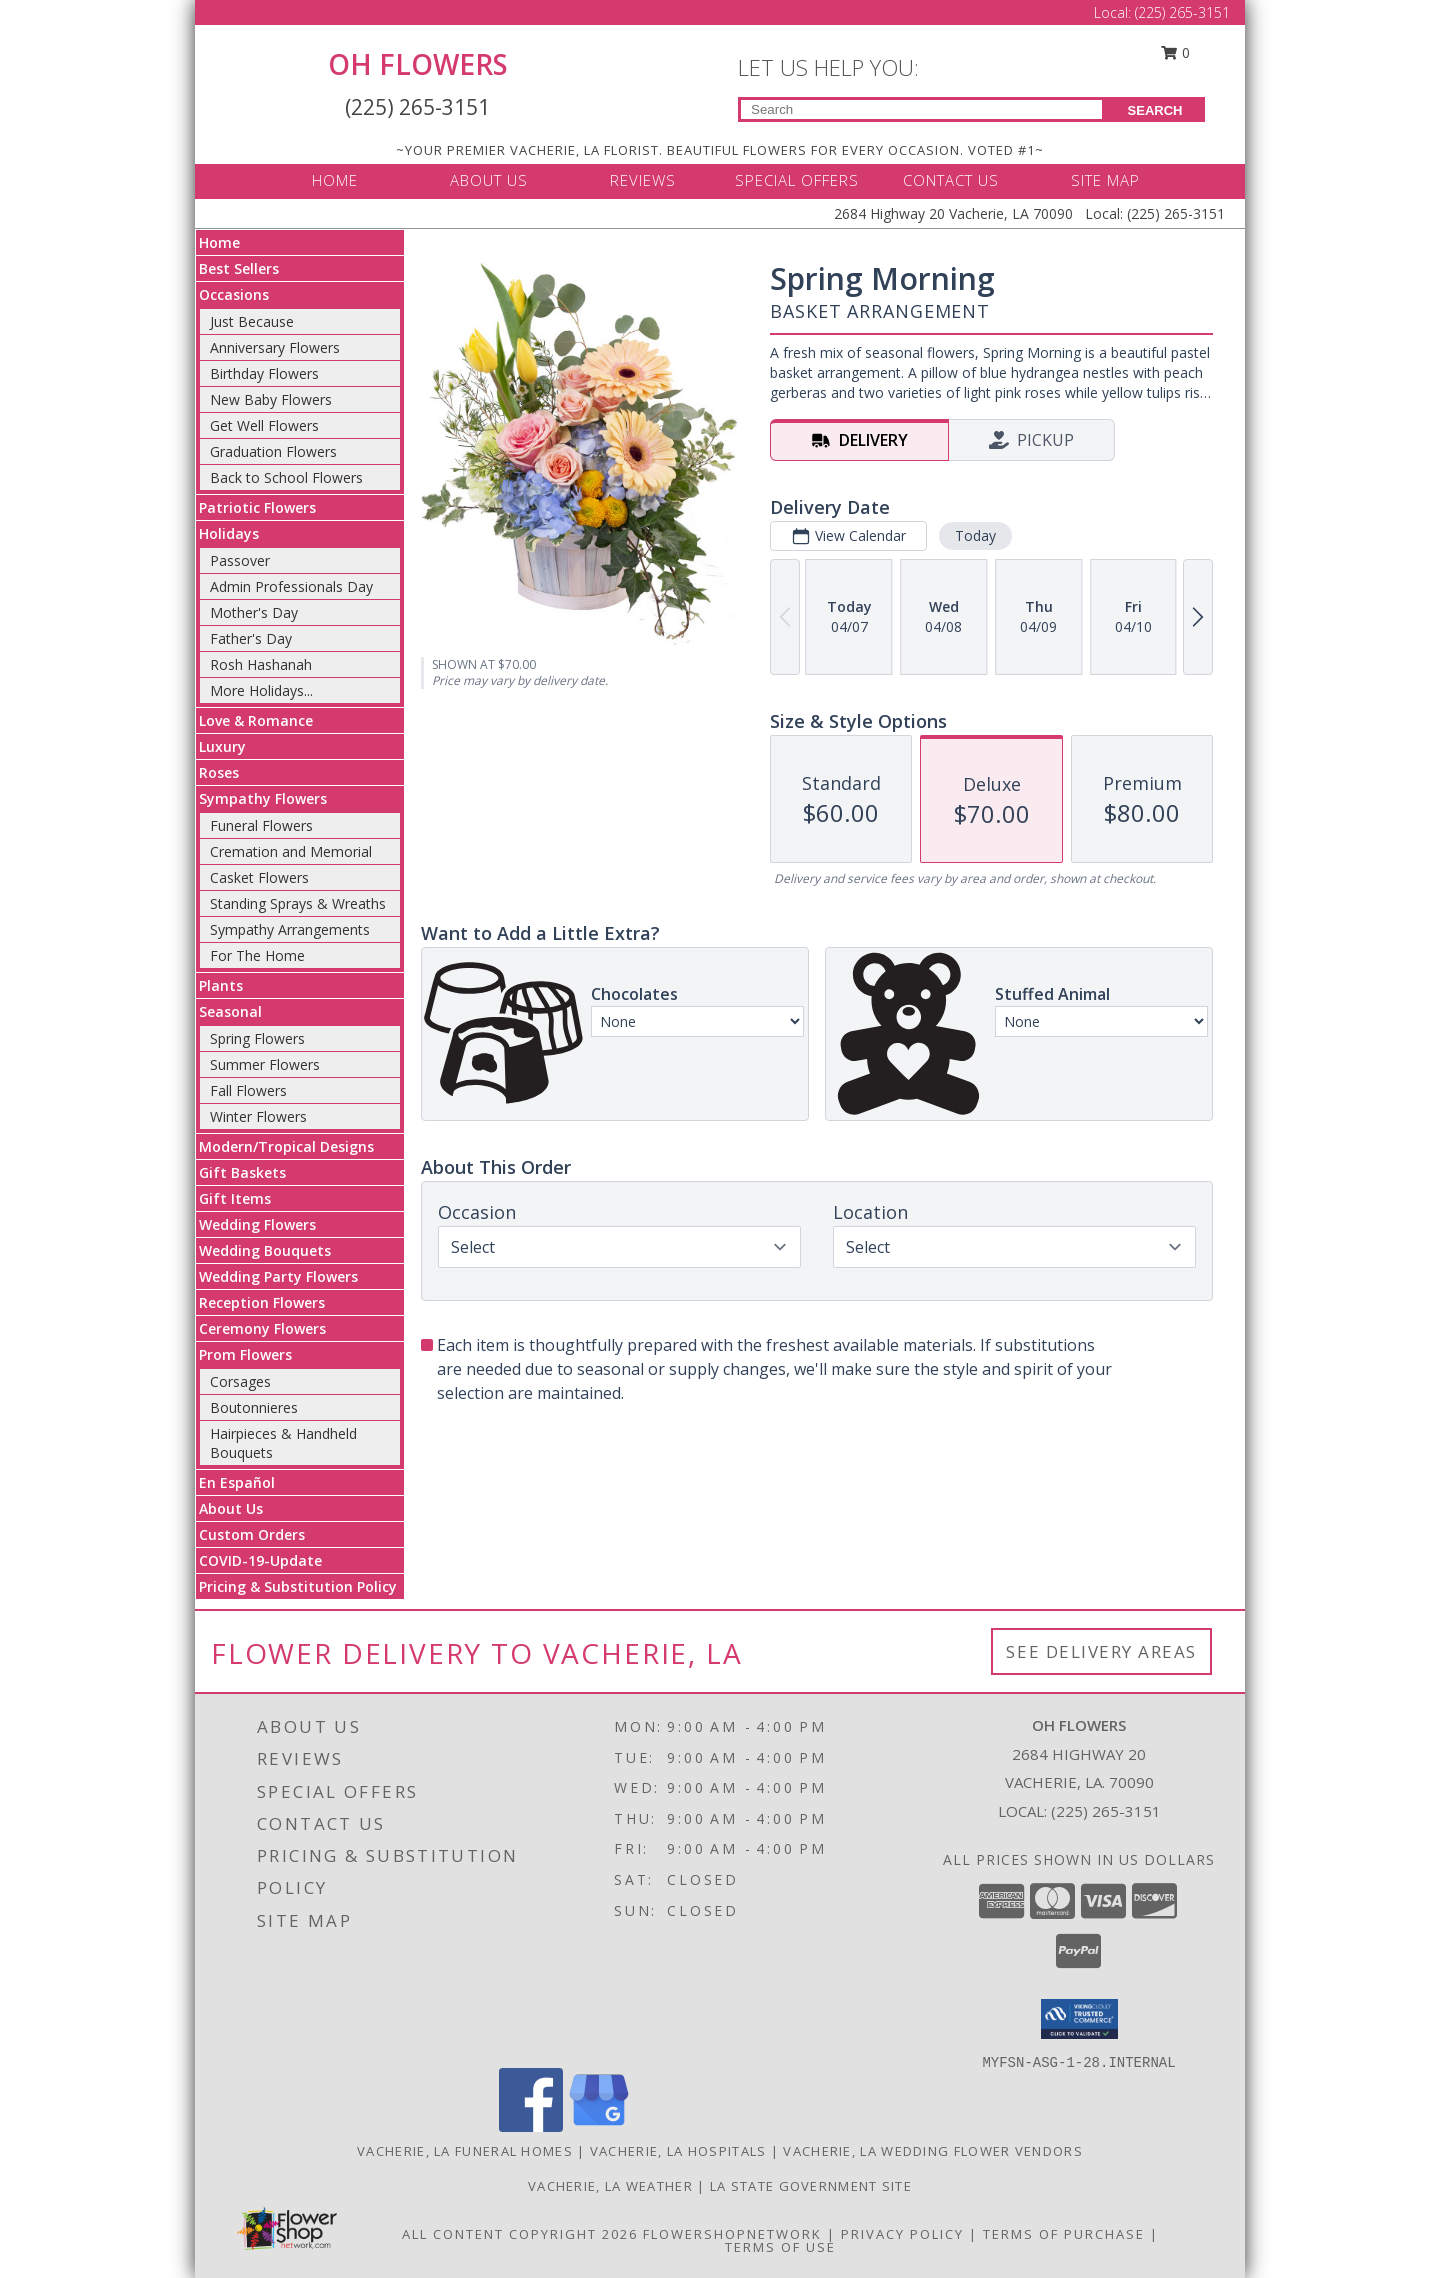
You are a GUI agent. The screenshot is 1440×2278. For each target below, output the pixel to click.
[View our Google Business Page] (599, 2126)
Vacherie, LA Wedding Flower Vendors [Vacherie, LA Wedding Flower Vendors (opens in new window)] (933, 2151)
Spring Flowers (257, 1038)
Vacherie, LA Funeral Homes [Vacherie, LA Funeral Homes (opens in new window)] (465, 2151)
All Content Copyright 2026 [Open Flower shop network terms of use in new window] (520, 2234)
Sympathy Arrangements (290, 929)
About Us (231, 1508)
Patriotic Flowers (257, 507)
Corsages (240, 1381)
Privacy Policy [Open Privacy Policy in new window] (902, 2234)
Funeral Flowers (261, 825)
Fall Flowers (248, 1090)
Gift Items (235, 1198)
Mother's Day (254, 612)
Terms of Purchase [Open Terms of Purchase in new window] (1064, 2234)
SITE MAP (1105, 180)
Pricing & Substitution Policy (298, 1586)
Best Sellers (239, 268)
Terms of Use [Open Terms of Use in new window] (780, 2247)
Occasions (234, 294)
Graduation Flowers (273, 451)
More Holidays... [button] (261, 690)
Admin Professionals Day (291, 586)
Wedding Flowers (257, 1224)
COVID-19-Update (260, 1560)
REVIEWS (643, 180)
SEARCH (1155, 110)
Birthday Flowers (264, 373)
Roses (219, 772)
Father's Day (251, 638)
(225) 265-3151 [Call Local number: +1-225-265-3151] (1182, 12)
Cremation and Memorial (291, 851)
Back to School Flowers (286, 477)
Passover (240, 560)
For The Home (257, 955)
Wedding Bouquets (265, 1250)
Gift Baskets (242, 1172)
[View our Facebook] (531, 2126)
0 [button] (1176, 52)
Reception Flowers (262, 1302)
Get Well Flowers (264, 425)
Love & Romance (256, 720)
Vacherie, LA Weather (610, 2186)
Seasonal (230, 1011)
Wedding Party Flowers (278, 1276)
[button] (1079, 2019)
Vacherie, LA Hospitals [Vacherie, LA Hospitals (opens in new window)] (678, 2151)
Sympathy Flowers (263, 798)
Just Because (252, 321)
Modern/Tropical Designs (286, 1146)
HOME (335, 180)
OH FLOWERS (418, 64)
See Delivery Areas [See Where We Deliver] (1101, 1651)
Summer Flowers (265, 1064)
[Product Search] (921, 109)
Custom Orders (252, 1534)
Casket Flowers (259, 877)
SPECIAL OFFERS (797, 180)
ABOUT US (489, 180)
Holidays (229, 533)
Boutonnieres (254, 1407)
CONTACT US (951, 180)
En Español (237, 1482)
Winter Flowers (258, 1116)
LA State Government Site (811, 2186)
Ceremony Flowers (262, 1328)
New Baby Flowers (271, 399)
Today (975, 535)
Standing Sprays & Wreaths (298, 903)
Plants (221, 985)
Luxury (222, 746)
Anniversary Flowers (275, 347)
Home (219, 242)
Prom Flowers (245, 1354)
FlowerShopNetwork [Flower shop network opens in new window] (732, 2234)
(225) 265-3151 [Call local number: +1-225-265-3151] (1106, 1811)
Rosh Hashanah (261, 664)
